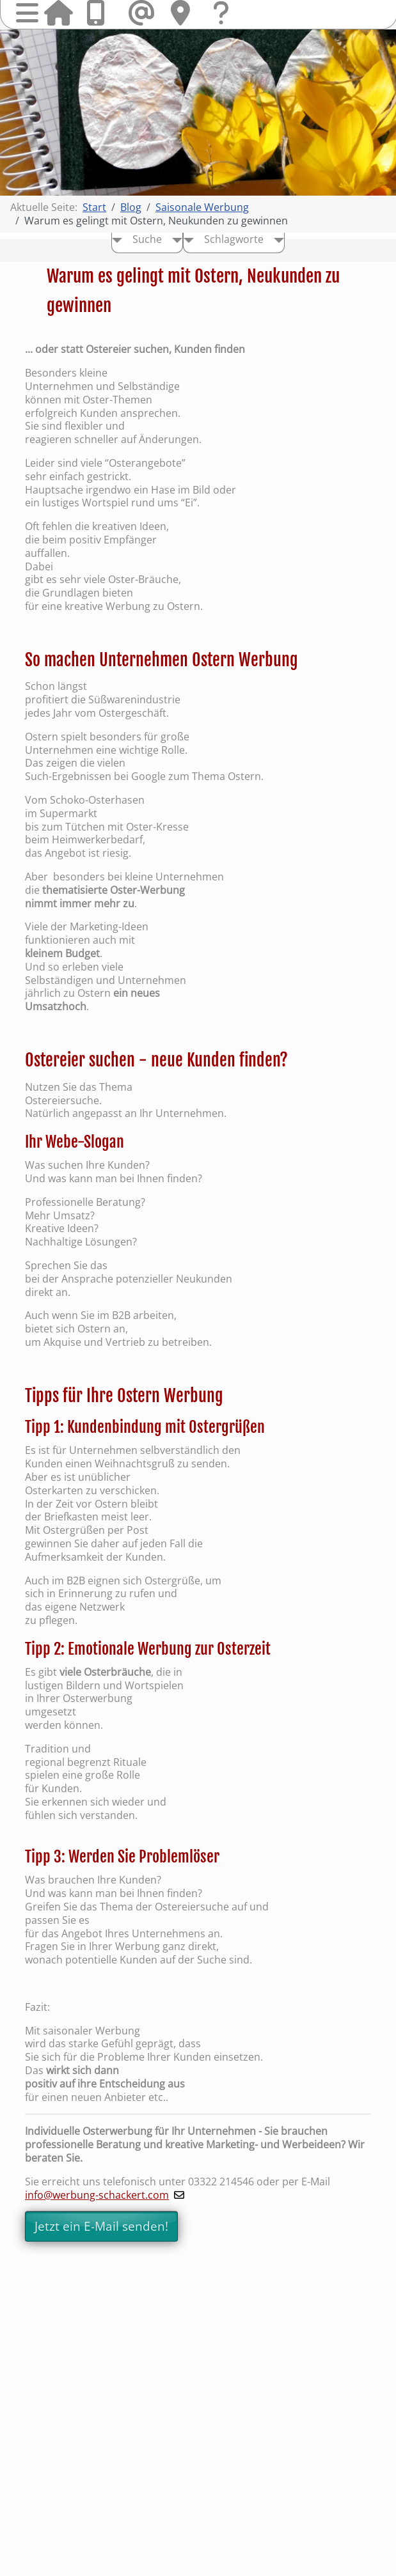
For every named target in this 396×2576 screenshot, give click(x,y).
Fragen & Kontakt (227, 25)
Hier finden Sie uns (185, 13)
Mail (142, 13)
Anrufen (100, 13)
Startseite (58, 13)
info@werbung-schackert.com (97, 2195)
